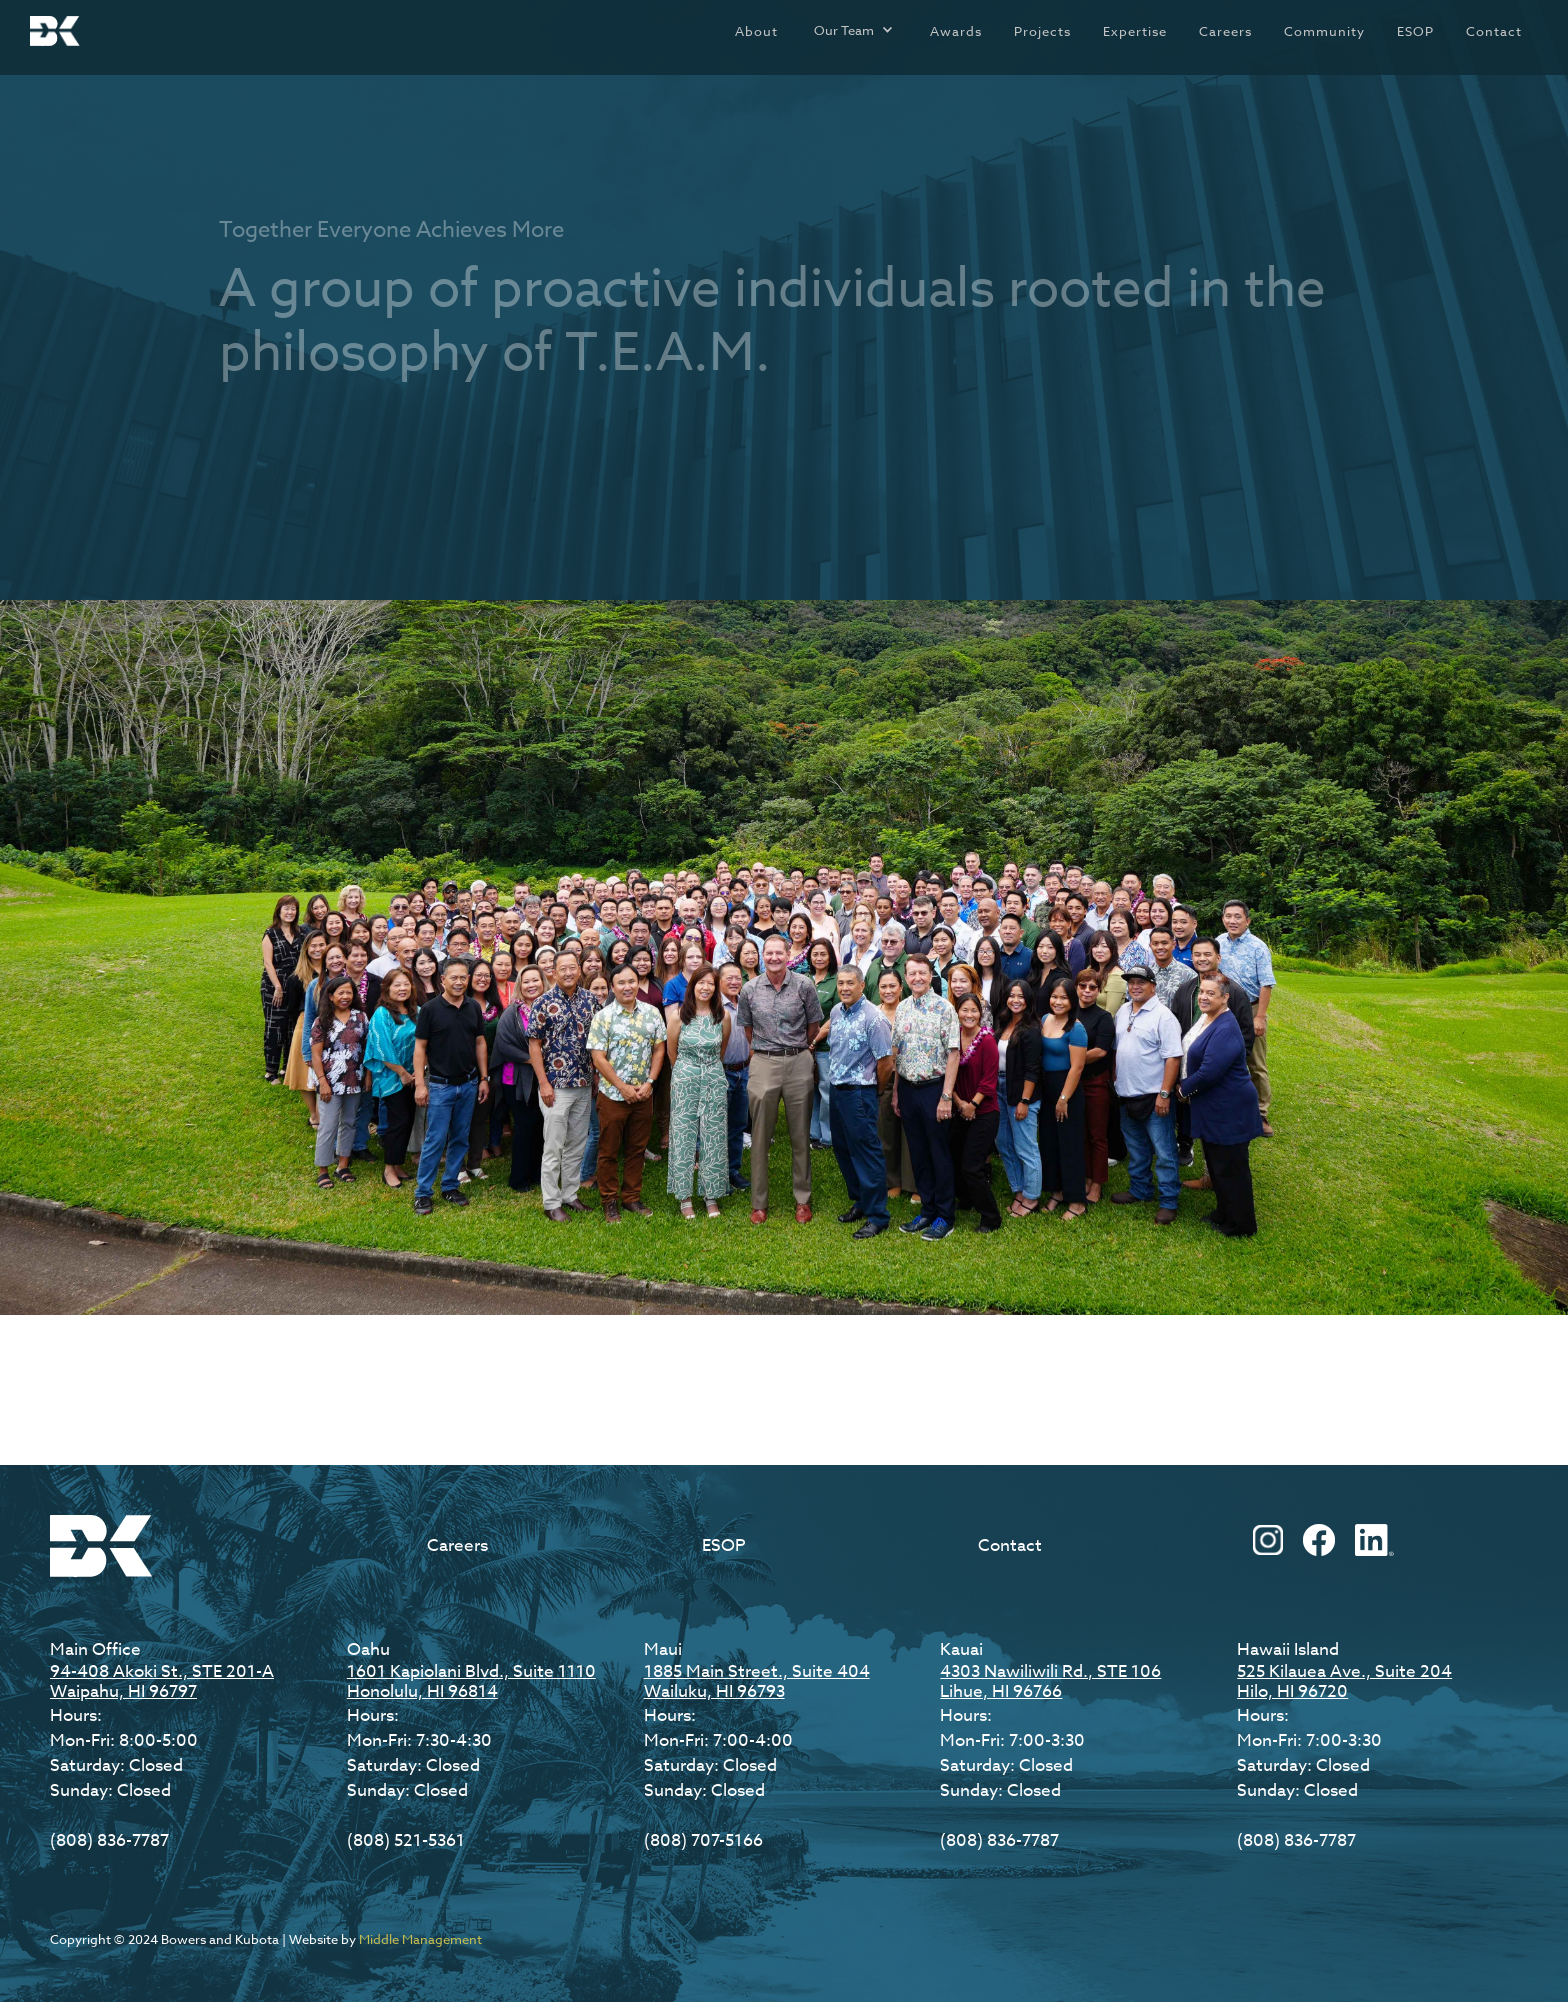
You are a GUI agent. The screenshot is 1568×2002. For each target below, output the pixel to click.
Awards (956, 31)
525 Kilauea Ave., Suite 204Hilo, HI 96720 (1344, 1681)
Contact (1494, 31)
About (756, 31)
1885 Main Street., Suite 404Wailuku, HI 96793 (757, 1681)
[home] (55, 31)
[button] (854, 30)
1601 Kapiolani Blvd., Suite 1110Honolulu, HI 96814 (471, 1681)
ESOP (1415, 31)
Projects (1042, 31)
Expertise (1135, 31)
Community (1324, 31)
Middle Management (420, 1939)
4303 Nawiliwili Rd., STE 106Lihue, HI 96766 (1050, 1681)
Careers (1225, 31)
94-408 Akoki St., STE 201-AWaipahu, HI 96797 (162, 1681)
